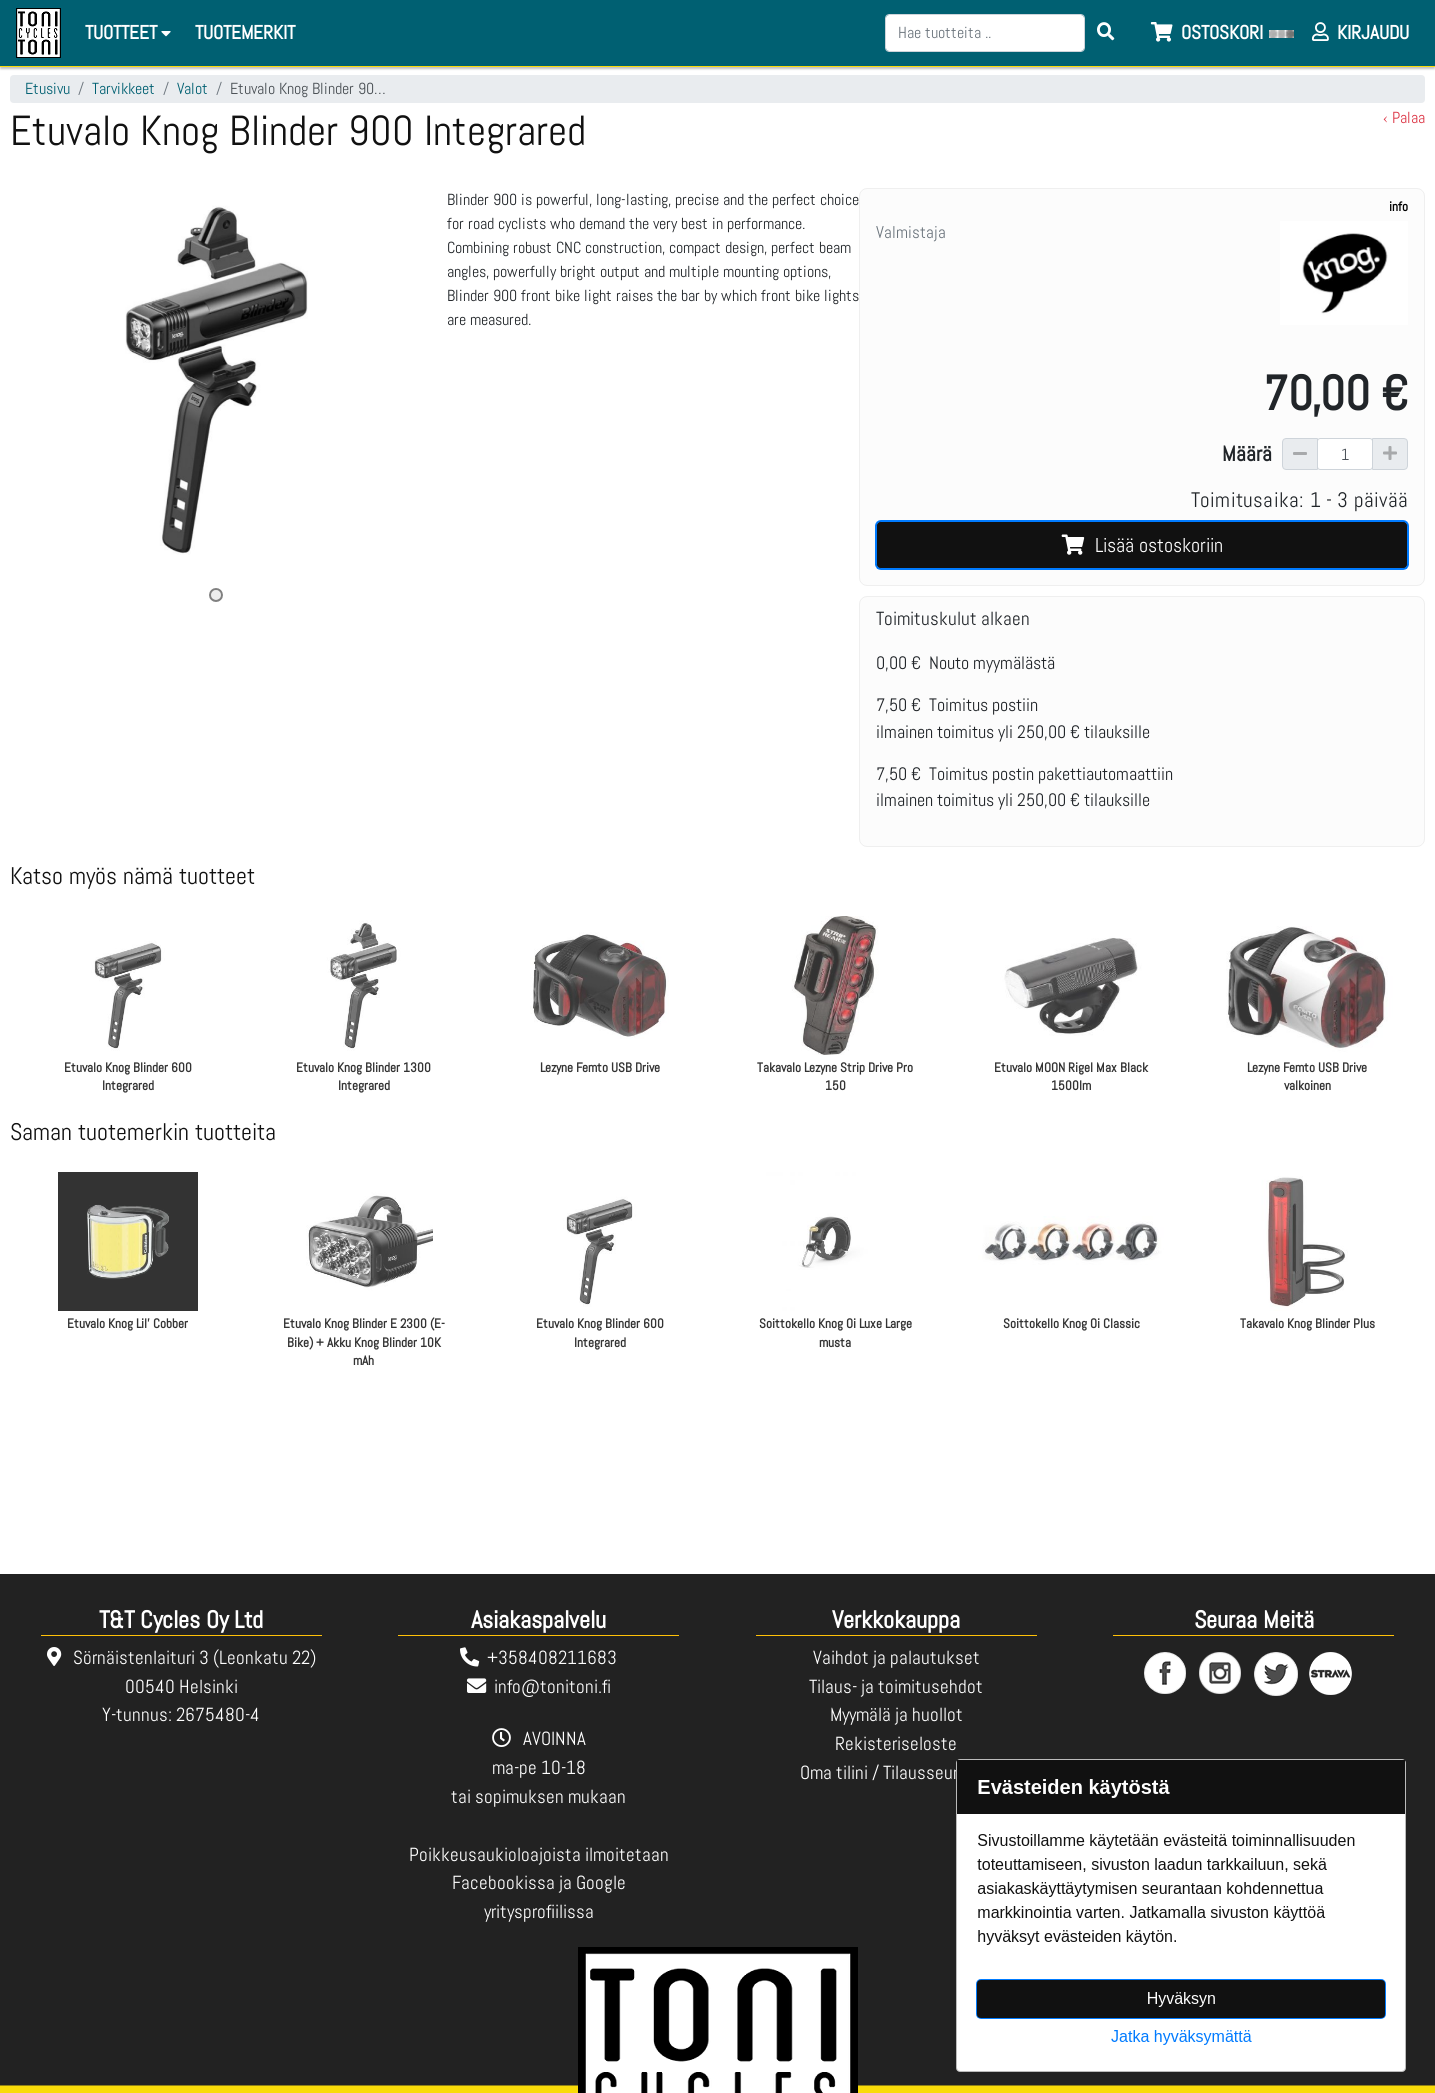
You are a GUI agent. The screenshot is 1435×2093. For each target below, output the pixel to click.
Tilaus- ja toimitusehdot (896, 1686)
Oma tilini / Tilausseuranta (896, 1772)
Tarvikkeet (123, 88)
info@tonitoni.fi (552, 1686)
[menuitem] (246, 33)
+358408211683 (552, 1657)
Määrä (1247, 454)
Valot (192, 88)
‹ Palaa (1404, 117)
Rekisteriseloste (896, 1743)
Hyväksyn (1181, 1998)
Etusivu (47, 88)
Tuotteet (131, 32)
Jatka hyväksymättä (1181, 2036)
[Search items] (1106, 33)
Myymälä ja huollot (896, 1714)
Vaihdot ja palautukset (896, 1657)
